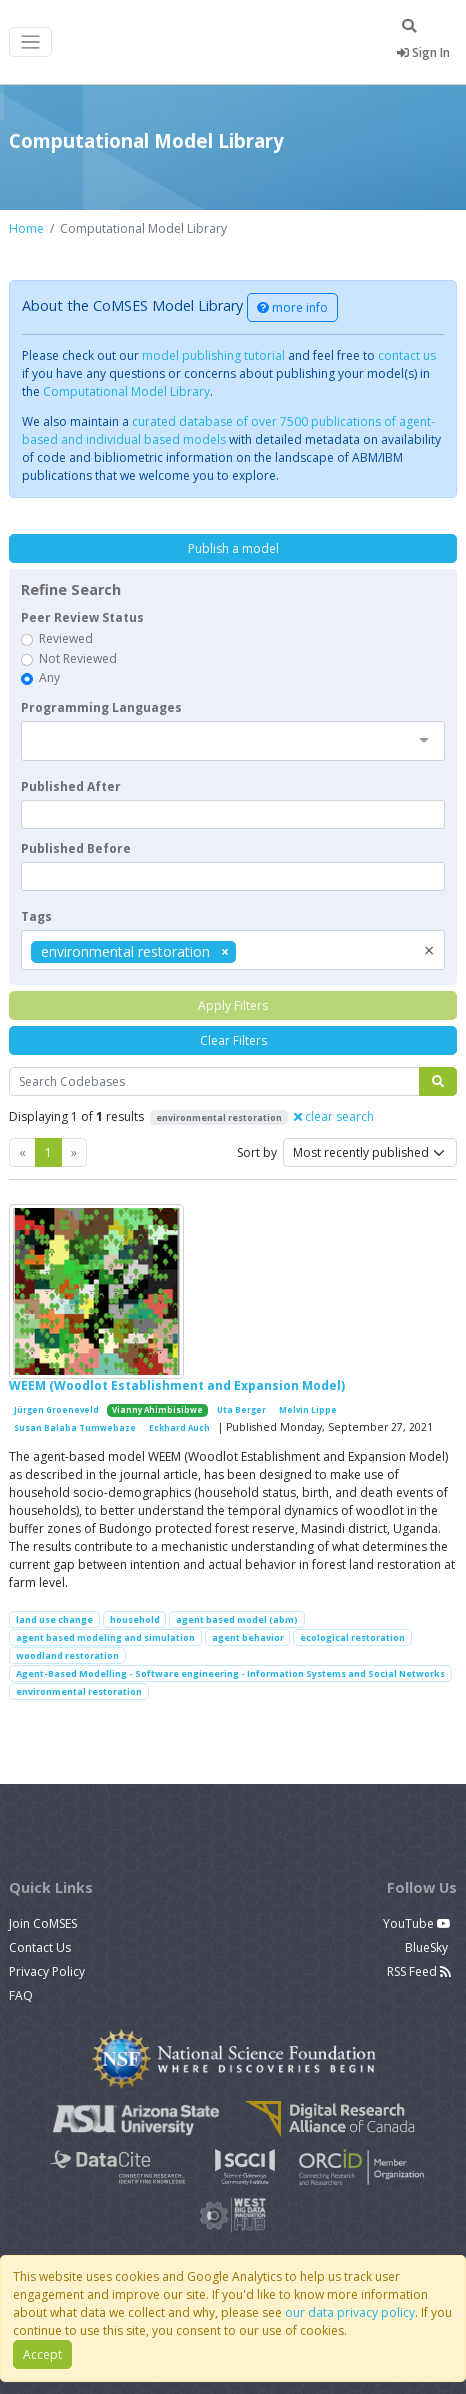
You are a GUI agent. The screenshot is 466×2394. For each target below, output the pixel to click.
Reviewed (66, 638)
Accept (42, 2354)
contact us (407, 355)
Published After (71, 786)
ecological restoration (352, 1637)
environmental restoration (79, 1691)
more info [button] (292, 307)
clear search (334, 1116)
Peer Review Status (82, 617)
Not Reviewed (78, 658)
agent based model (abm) (237, 1619)
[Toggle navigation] (30, 42)
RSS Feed (419, 1971)
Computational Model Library (126, 391)
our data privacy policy (350, 2312)
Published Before (76, 848)
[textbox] (233, 814)
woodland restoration (67, 1655)
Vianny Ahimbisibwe (157, 1410)
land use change (54, 1619)
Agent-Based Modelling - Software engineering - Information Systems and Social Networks (230, 1673)
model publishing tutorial (213, 355)
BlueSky (428, 1947)
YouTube (417, 1923)
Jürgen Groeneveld (56, 1410)
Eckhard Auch (179, 1428)
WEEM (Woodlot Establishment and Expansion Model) (177, 1385)
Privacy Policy (47, 1971)
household (135, 1619)
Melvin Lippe (308, 1410)
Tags (36, 916)
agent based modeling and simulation (105, 1637)
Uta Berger (241, 1410)
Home (26, 228)
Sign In (423, 52)
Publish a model (233, 548)
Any (49, 677)
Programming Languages (101, 707)
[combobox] (233, 741)
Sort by (257, 1152)
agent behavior (248, 1637)
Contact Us (40, 1947)
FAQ (21, 1995)
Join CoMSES (43, 1923)
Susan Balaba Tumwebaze (75, 1428)
